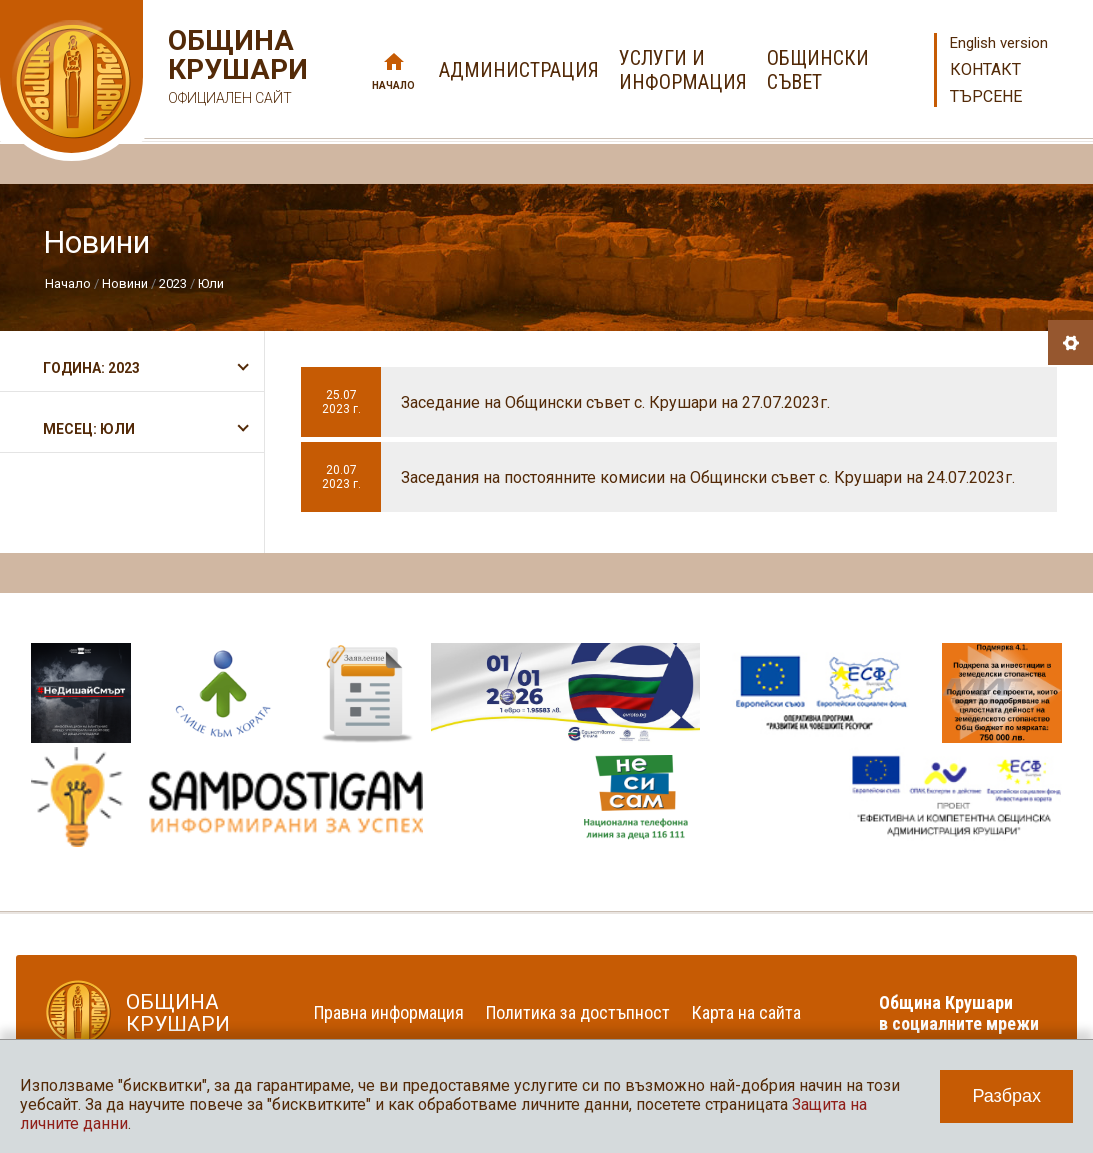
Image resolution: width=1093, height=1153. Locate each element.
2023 (173, 283)
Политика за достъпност (578, 1012)
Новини (125, 283)
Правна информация (389, 1012)
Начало (393, 85)
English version (999, 43)
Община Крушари (235, 69)
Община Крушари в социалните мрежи (959, 1013)
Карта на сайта (746, 1012)
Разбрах (1006, 1096)
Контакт (985, 69)
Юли (211, 283)
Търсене (986, 96)
